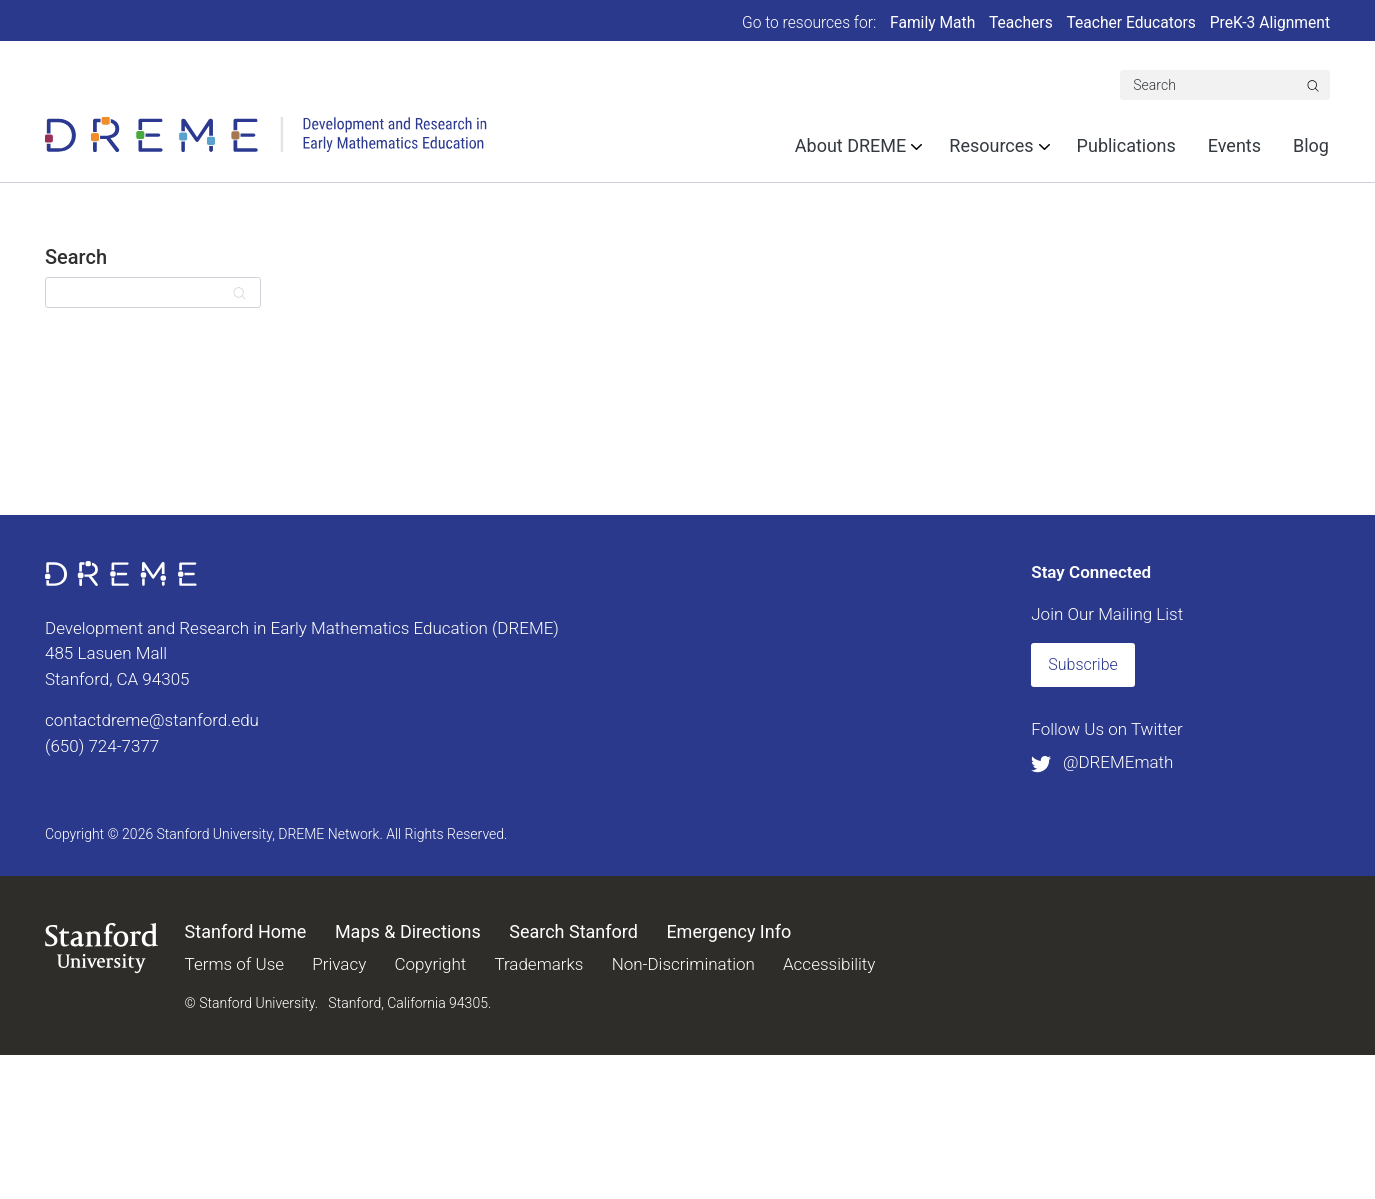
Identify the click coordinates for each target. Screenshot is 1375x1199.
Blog (1311, 145)
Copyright (430, 964)
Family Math (932, 23)
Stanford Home (246, 931)
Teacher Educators (1131, 23)
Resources (991, 145)
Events (1234, 145)
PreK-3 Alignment (1270, 23)
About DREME (850, 145)
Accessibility (829, 964)
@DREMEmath (1102, 762)
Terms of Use (235, 964)
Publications (1126, 145)
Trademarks (538, 964)
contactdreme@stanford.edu (152, 720)
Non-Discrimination (683, 964)
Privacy (339, 964)
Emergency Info (728, 931)
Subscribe (1083, 664)
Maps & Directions (408, 931)
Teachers (1021, 23)
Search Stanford (573, 931)
